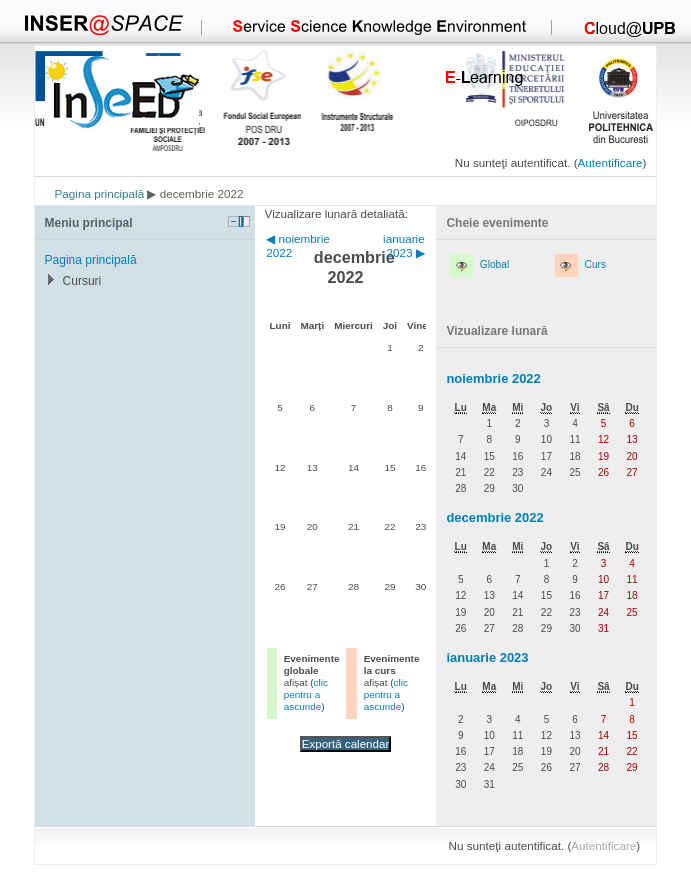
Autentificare (610, 162)
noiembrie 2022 (493, 378)
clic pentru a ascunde (306, 694)
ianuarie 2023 (487, 657)
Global (494, 264)
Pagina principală (100, 193)
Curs (596, 264)
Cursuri (82, 281)
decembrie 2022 (494, 517)
